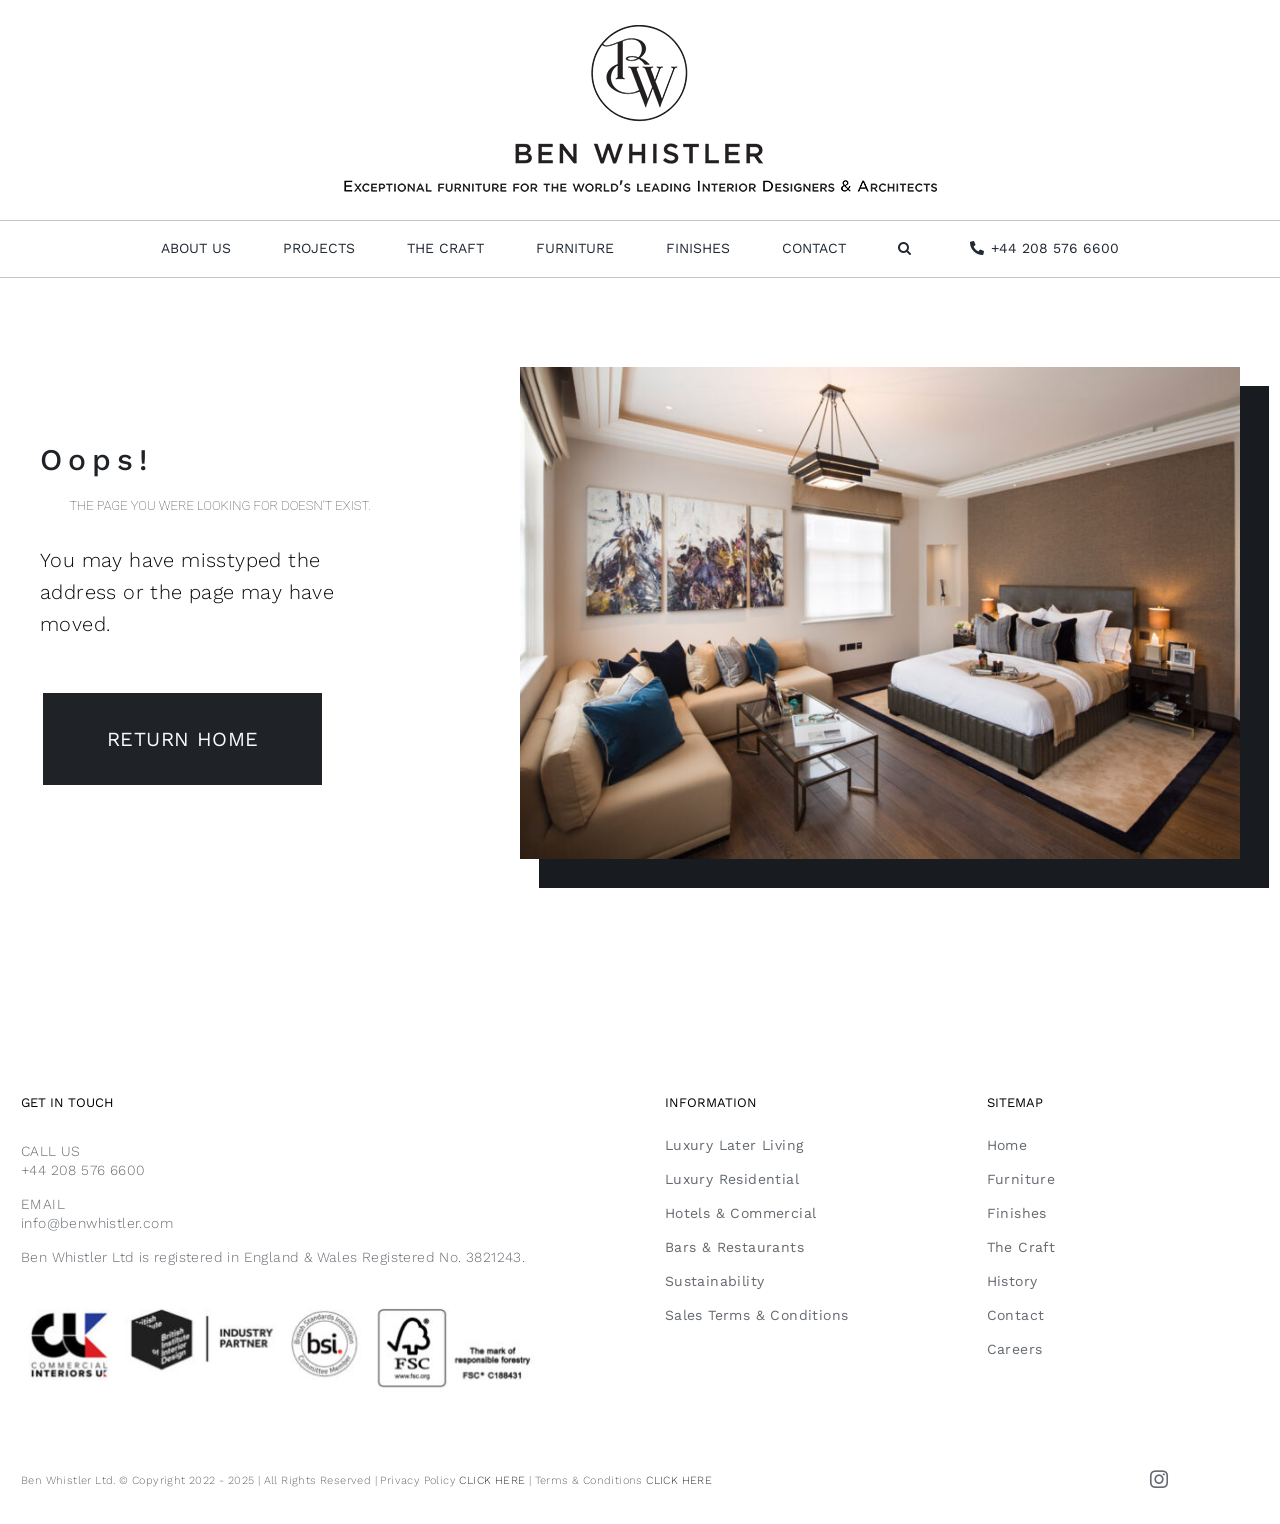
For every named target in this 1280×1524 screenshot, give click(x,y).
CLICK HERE (492, 1480)
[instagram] (1159, 1479)
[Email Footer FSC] (318, 1308)
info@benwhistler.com (97, 1223)
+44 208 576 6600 (83, 1170)
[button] (904, 249)
